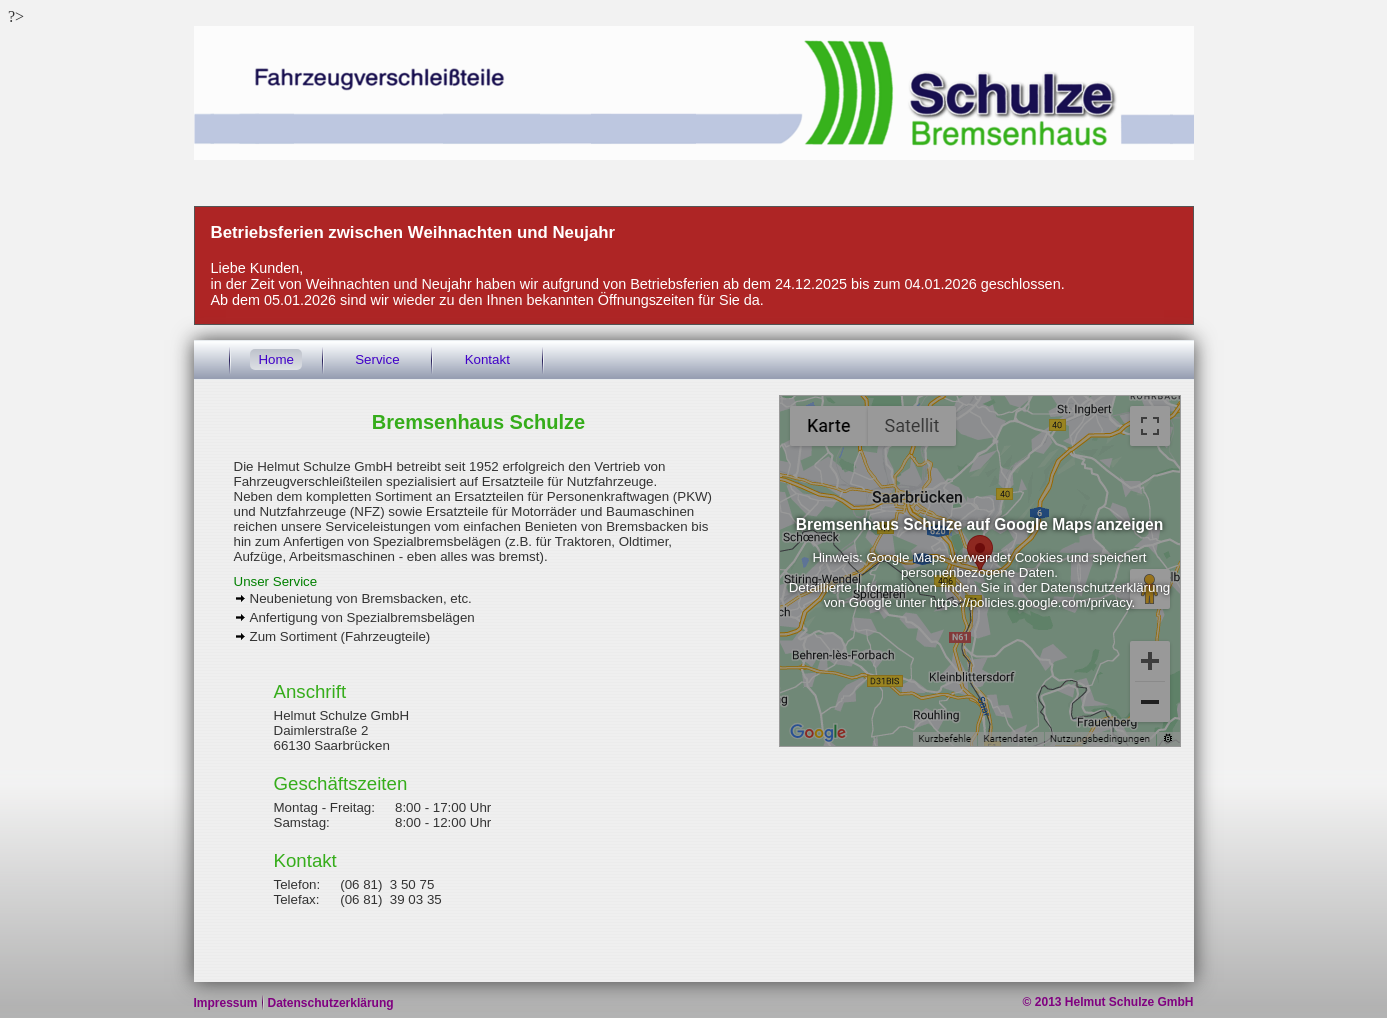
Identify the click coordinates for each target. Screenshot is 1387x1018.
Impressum (226, 1003)
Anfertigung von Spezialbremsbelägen (362, 617)
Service (377, 359)
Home (276, 359)
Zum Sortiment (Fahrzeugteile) (340, 636)
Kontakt (487, 359)
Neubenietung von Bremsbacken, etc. (361, 598)
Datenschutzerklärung (331, 1003)
